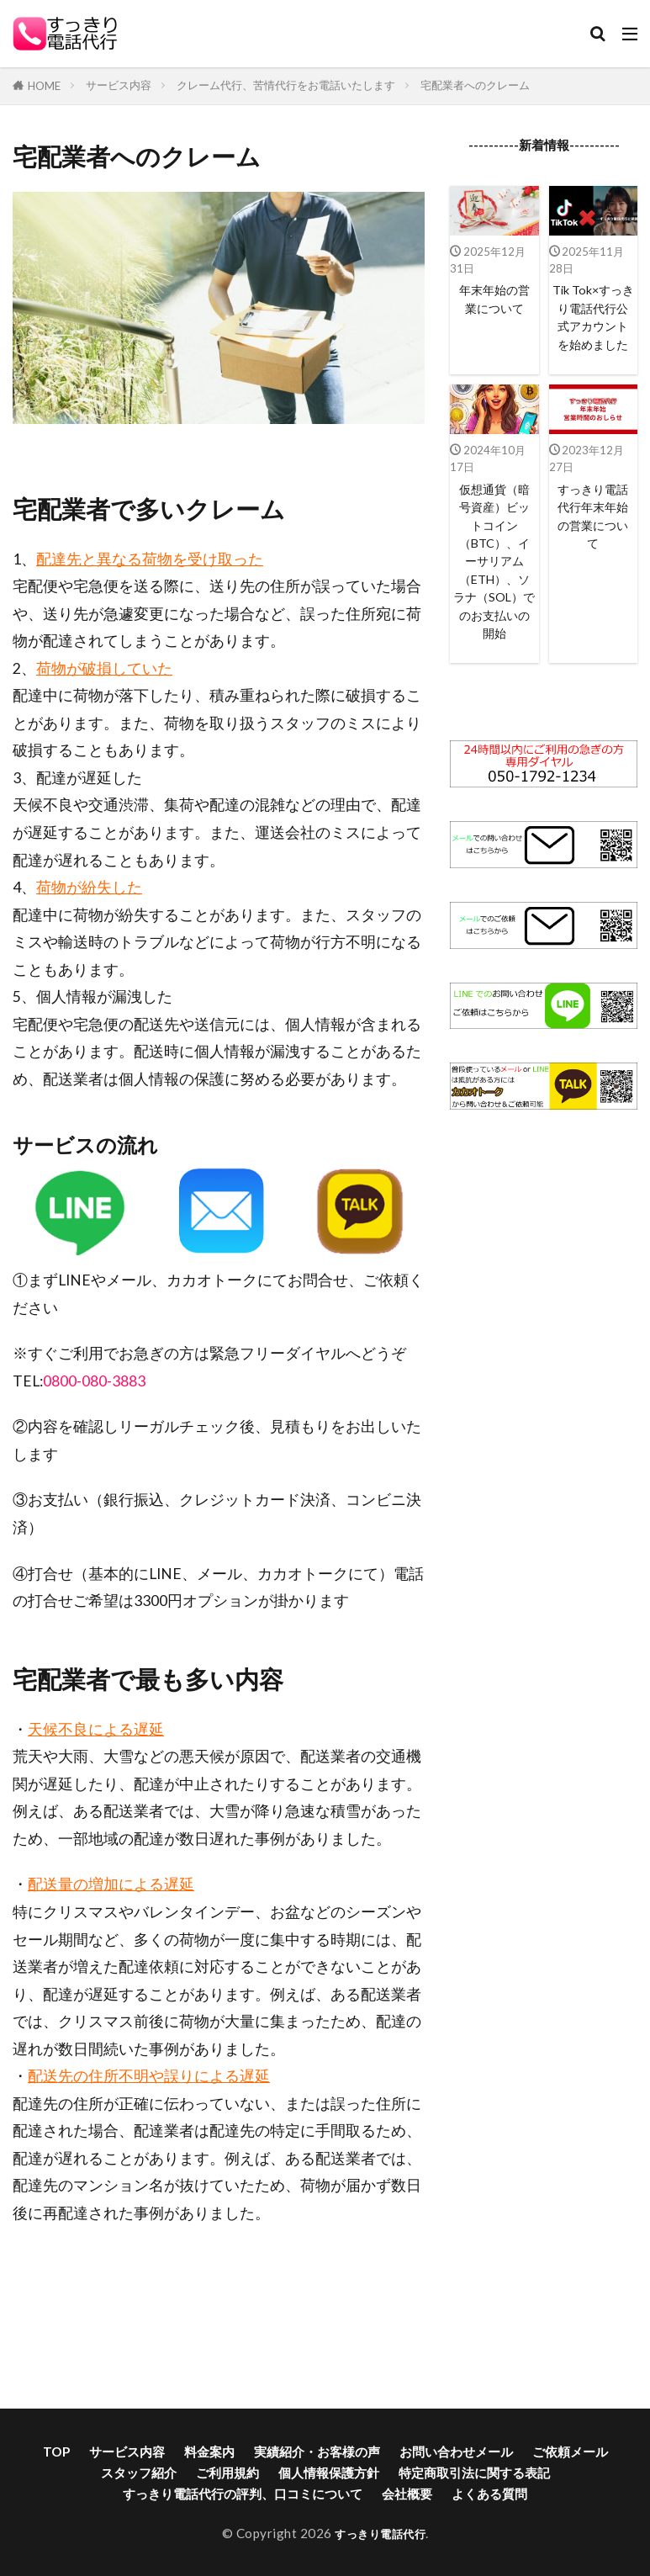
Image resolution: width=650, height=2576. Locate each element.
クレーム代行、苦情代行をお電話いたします (286, 85)
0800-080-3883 (94, 1381)
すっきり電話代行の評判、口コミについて (242, 2493)
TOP (56, 2451)
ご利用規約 (227, 2472)
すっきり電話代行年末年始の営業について (593, 543)
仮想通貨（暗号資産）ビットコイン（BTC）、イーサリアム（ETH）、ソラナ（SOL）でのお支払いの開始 (494, 591)
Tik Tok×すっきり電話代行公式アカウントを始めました (593, 329)
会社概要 (407, 2493)
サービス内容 (118, 85)
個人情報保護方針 (328, 2472)
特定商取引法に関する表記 (474, 2472)
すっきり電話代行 (380, 2533)
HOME (44, 86)
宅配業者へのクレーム (475, 85)
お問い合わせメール (456, 2451)
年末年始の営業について (494, 300)
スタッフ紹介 (139, 2472)
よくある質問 (489, 2493)
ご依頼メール (570, 2451)
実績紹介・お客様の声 (317, 2451)
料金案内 (209, 2451)
